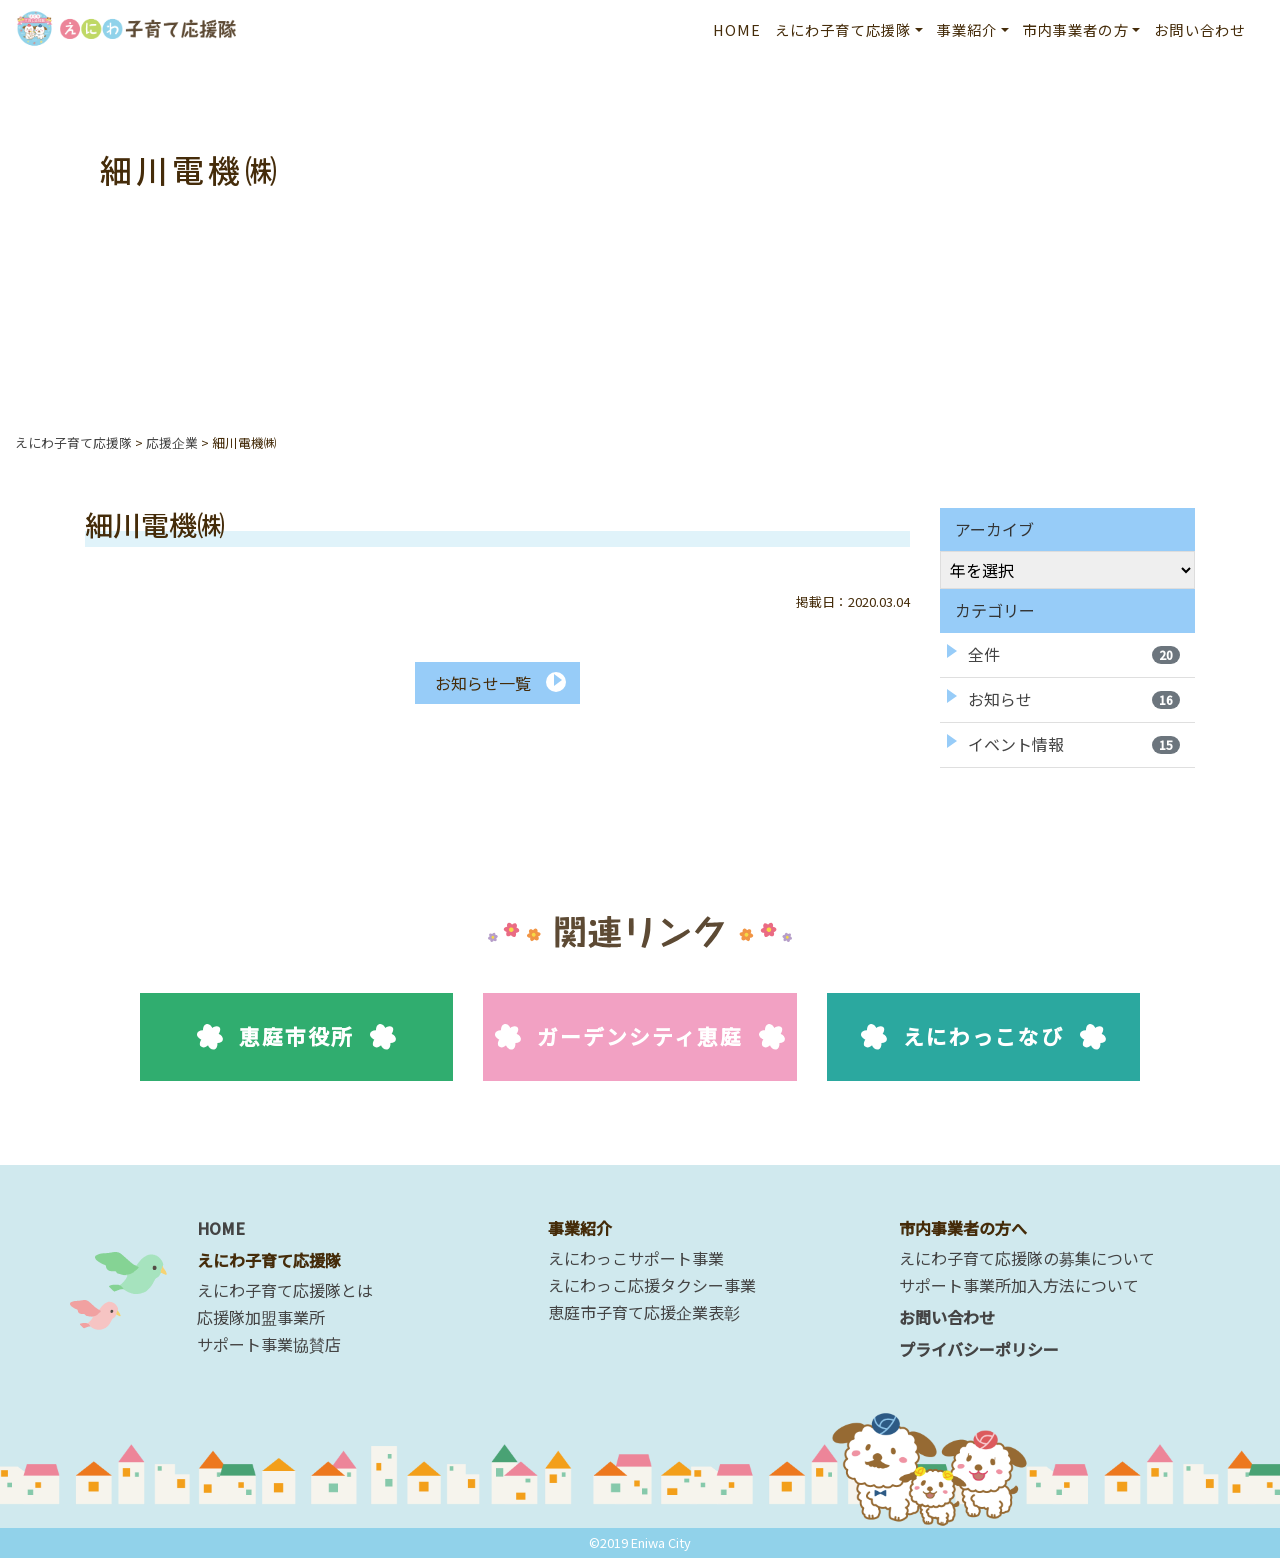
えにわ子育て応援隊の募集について (1027, 1258)
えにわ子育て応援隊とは (285, 1290)
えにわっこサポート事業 (636, 1258)
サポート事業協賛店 (269, 1344)
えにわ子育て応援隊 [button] (843, 29)
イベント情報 (1074, 744)
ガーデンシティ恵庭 (640, 1036)
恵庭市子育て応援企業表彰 (644, 1312)
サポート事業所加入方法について (1019, 1285)
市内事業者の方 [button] (1076, 29)
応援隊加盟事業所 (261, 1317)
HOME (737, 29)
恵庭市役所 (296, 1036)
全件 (1074, 654)
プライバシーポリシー (979, 1349)
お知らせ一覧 (483, 683)
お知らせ (1074, 699)
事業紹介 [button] (967, 29)
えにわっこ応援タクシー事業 (652, 1285)
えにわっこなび (983, 1036)
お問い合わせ (1199, 29)
